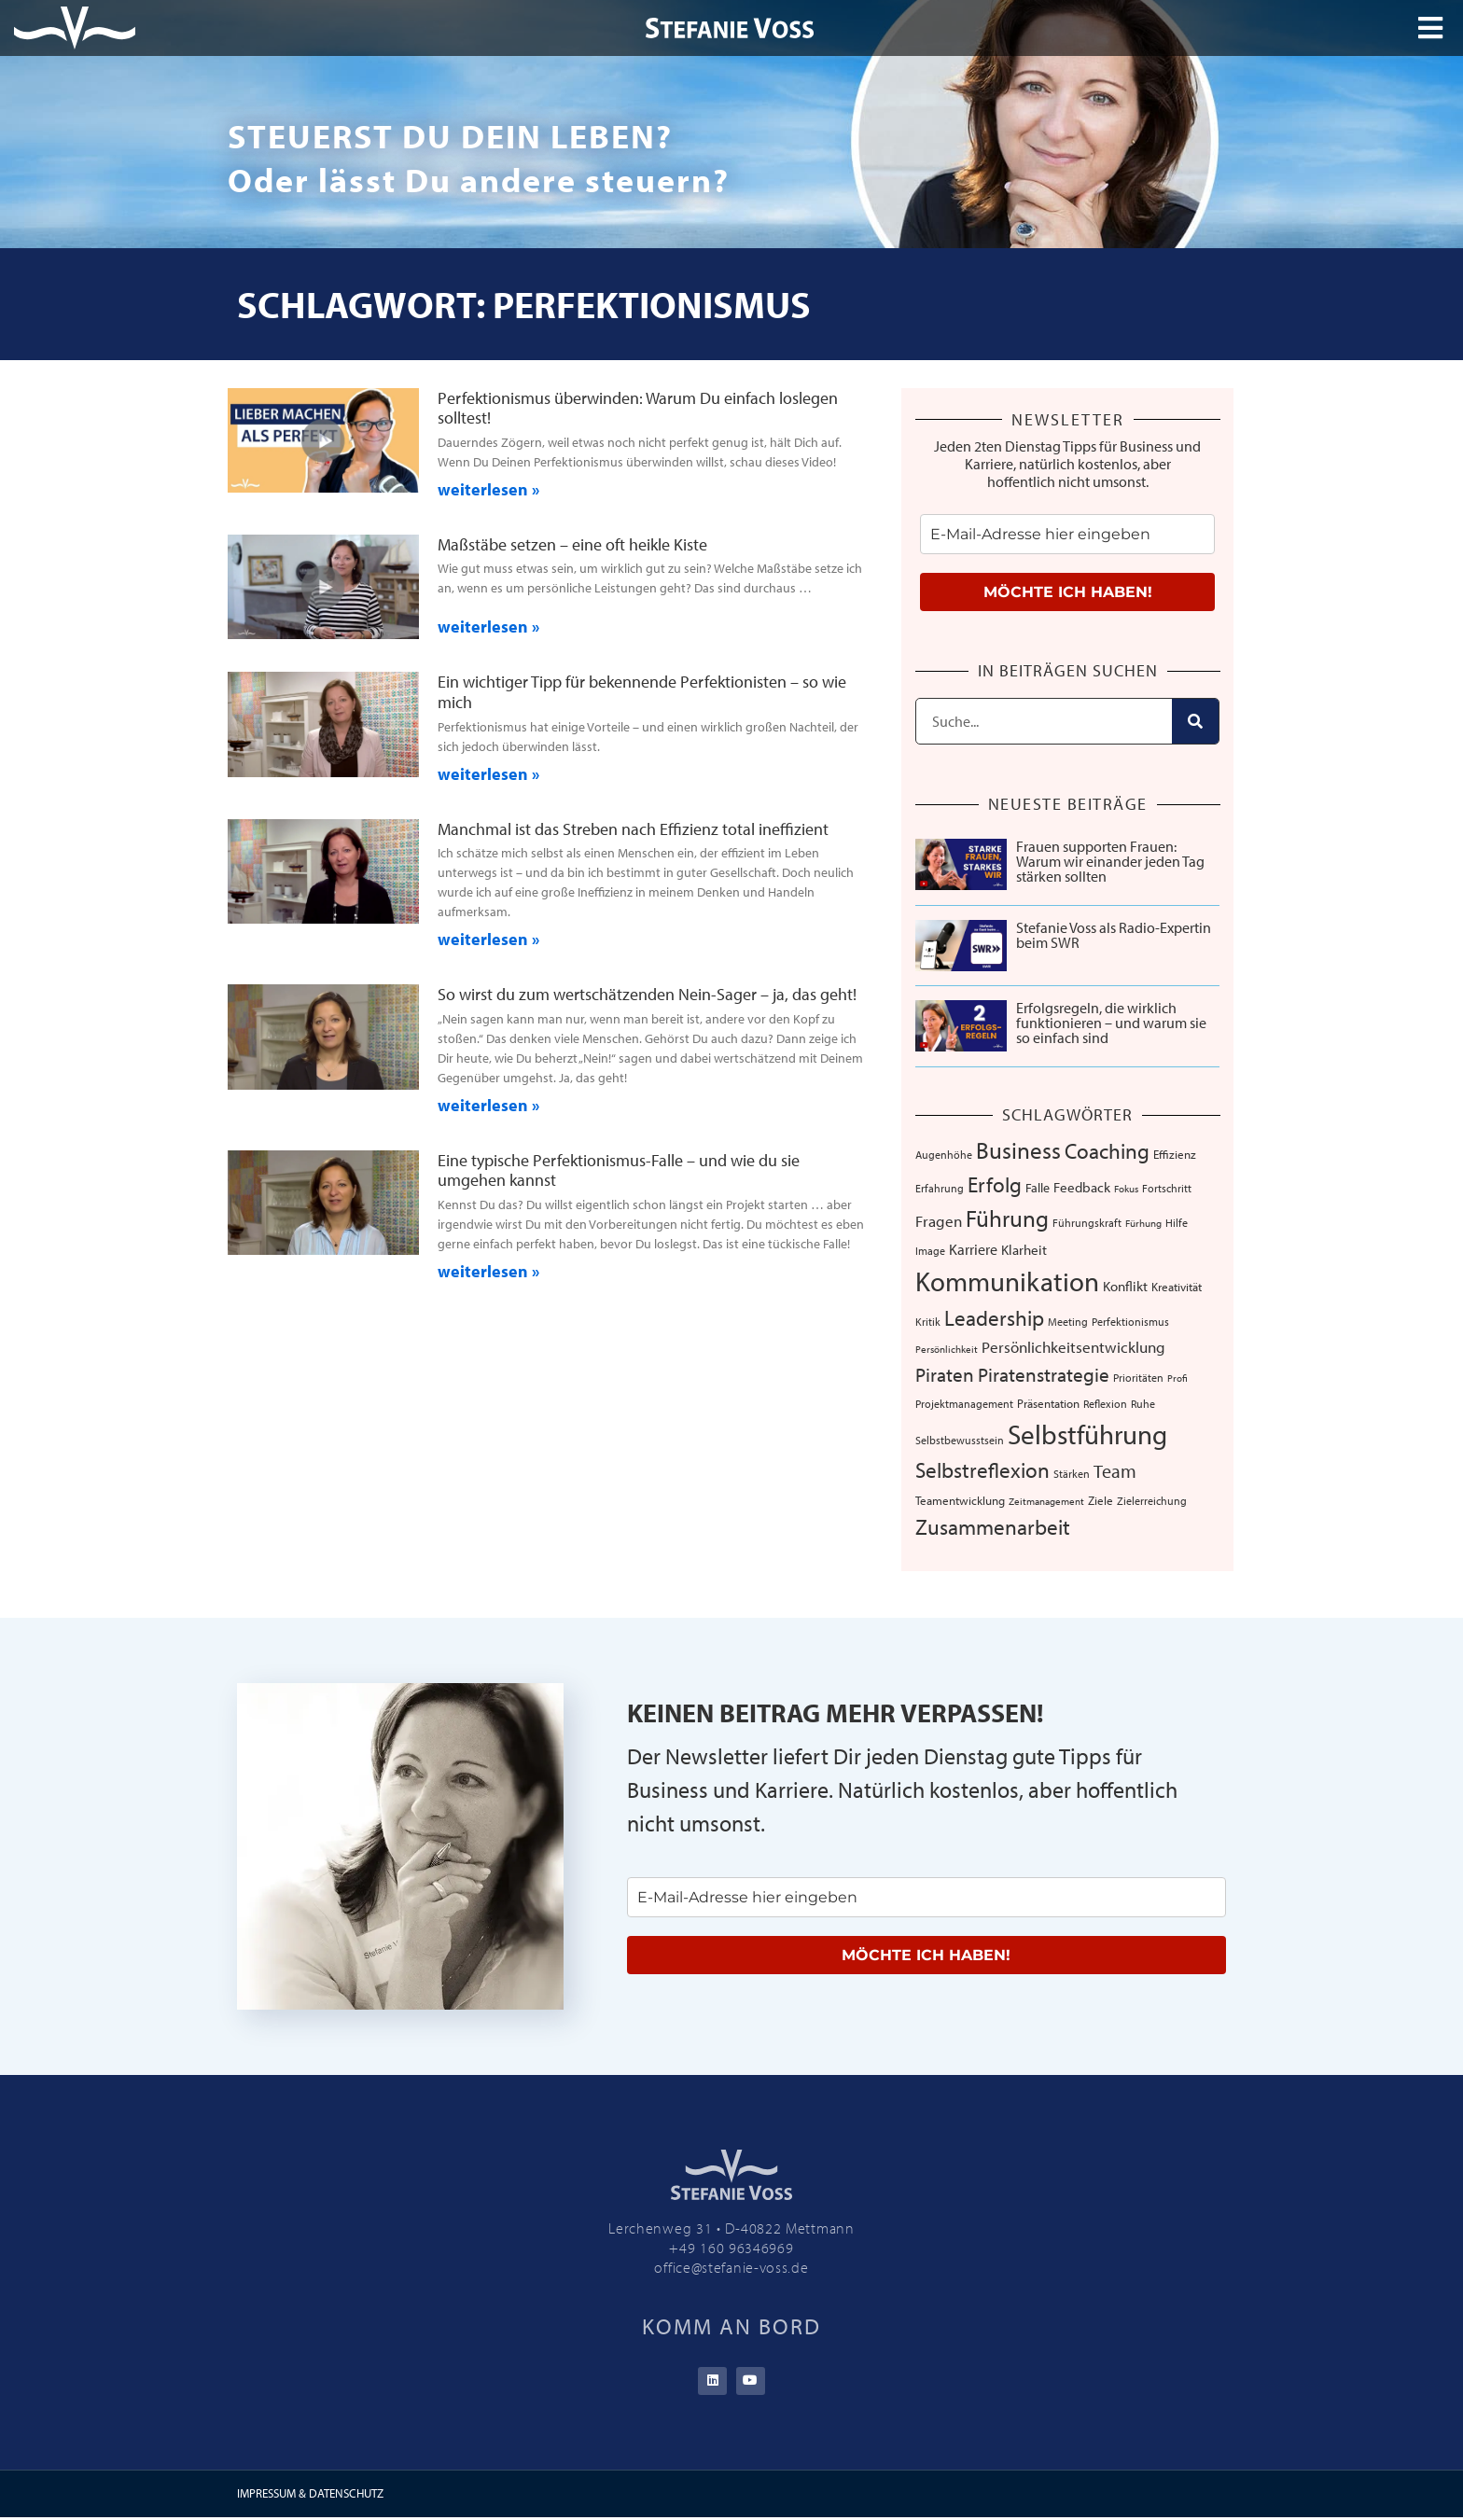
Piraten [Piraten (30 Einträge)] (944, 1374)
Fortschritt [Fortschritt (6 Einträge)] (1166, 1188)
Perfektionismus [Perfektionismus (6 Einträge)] (1130, 1322)
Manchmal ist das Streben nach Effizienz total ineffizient (633, 829)
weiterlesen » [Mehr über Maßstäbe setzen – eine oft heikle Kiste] (488, 626)
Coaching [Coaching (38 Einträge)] (1107, 1150)
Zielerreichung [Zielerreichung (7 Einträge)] (1152, 1500)
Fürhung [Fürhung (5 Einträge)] (1143, 1223)
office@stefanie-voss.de (731, 2267)
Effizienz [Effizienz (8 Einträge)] (1174, 1154)
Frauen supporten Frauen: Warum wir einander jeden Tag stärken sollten (1110, 861)
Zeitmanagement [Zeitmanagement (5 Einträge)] (1046, 1501)
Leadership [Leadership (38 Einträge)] (994, 1317)
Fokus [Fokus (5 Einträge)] (1126, 1188)
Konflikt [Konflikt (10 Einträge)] (1125, 1286)
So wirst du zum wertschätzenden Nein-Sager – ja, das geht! (647, 994)
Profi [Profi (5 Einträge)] (1177, 1378)
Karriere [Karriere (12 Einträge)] (973, 1249)
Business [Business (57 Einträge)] (1018, 1150)
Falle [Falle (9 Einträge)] (1037, 1187)
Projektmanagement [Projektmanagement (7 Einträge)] (964, 1403)
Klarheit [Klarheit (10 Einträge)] (1024, 1250)
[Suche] (1195, 721)
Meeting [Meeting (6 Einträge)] (1068, 1322)
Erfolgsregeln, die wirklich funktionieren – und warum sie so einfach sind (1111, 1022)
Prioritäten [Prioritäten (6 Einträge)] (1138, 1378)
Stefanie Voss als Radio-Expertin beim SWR (1113, 935)
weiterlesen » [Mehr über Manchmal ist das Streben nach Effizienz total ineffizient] (488, 939)
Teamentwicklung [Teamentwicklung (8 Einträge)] (960, 1500)
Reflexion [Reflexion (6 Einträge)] (1105, 1404)
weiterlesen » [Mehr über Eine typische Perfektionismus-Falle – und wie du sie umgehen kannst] (488, 1271)
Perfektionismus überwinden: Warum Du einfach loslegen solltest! (638, 408)
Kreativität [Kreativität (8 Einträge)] (1176, 1286)
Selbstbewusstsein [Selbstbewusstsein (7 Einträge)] (959, 1439)
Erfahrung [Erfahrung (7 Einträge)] (939, 1187)
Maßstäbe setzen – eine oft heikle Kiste (572, 544)
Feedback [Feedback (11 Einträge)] (1081, 1187)
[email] (1067, 534)
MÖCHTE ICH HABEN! (1067, 592)
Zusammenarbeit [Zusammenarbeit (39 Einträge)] (992, 1526)
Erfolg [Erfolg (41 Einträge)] (995, 1184)
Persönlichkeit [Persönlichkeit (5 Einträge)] (946, 1349)
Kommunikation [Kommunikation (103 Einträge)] (1007, 1281)
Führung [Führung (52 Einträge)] (1007, 1218)
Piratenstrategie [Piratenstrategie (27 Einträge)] (1043, 1374)
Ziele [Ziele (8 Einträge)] (1100, 1500)
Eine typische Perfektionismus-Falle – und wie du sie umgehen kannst (619, 1170)
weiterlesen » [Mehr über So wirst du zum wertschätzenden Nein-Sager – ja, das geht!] (488, 1105)
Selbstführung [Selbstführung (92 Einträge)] (1087, 1434)
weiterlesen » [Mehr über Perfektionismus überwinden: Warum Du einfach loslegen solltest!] (488, 489)
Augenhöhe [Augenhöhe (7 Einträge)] (943, 1154)
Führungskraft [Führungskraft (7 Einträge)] (1087, 1222)
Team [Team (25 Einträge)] (1115, 1471)
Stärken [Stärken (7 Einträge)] (1071, 1473)
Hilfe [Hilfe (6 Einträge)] (1176, 1223)
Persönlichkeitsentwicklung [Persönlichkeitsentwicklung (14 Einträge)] (1073, 1347)
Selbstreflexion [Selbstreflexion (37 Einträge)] (982, 1469)
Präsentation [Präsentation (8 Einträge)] (1048, 1403)
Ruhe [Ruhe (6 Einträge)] (1143, 1404)
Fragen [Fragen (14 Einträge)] (938, 1221)
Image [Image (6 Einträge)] (930, 1251)
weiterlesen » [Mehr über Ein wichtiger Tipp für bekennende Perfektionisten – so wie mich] (488, 774)
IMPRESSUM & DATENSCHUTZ (310, 2495)
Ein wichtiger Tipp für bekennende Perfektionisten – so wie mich (642, 692)
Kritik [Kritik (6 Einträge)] (927, 1322)
